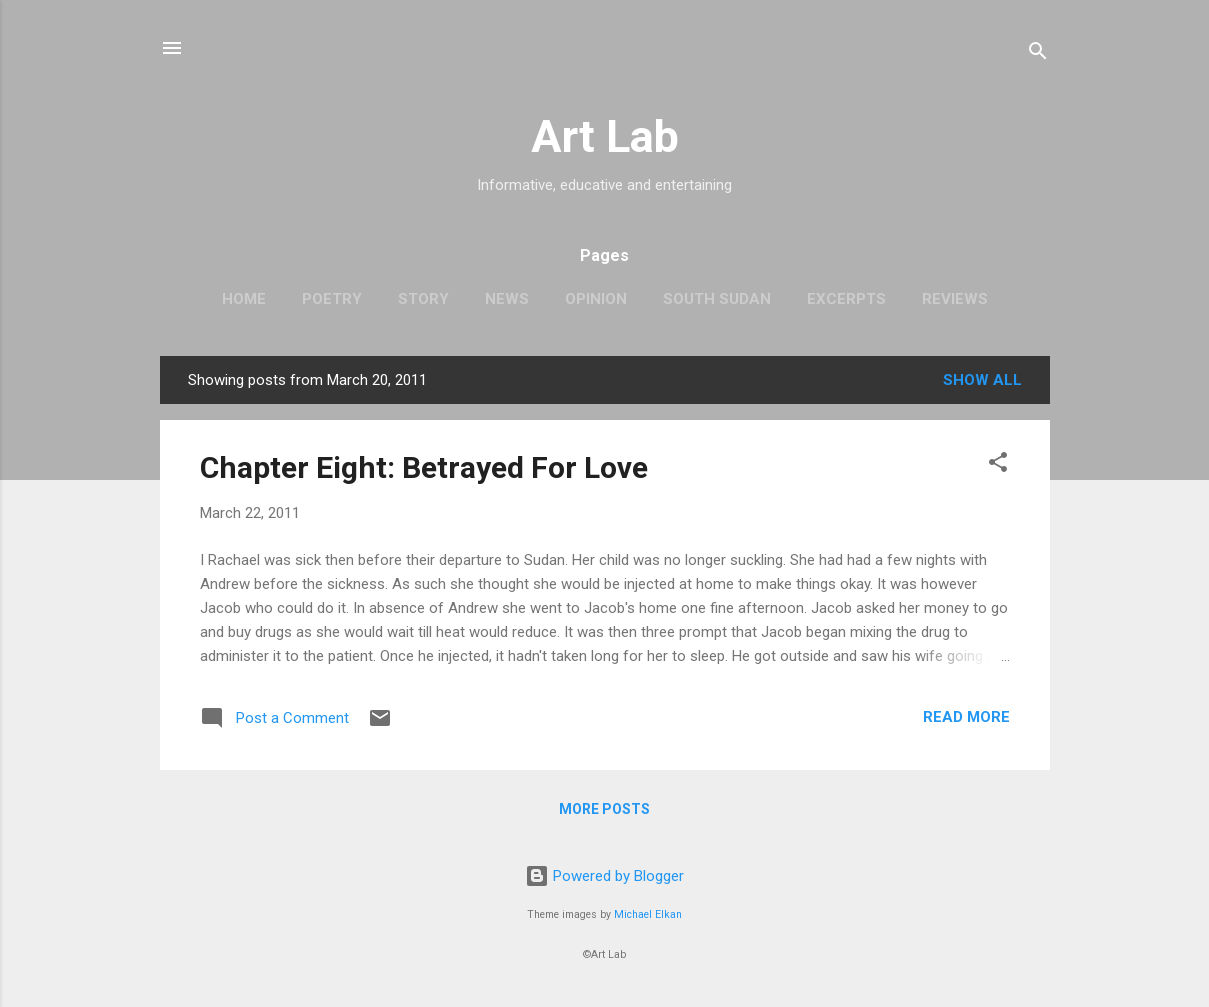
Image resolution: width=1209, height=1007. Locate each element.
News (507, 299)
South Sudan (717, 299)
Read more (966, 717)
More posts (604, 809)
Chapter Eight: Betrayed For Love (424, 467)
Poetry (332, 299)
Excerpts (846, 299)
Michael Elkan (648, 914)
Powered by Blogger (604, 876)
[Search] (1038, 54)
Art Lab (605, 136)
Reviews (955, 299)
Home (244, 299)
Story (423, 299)
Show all (982, 380)
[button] (998, 465)
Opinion (596, 299)
